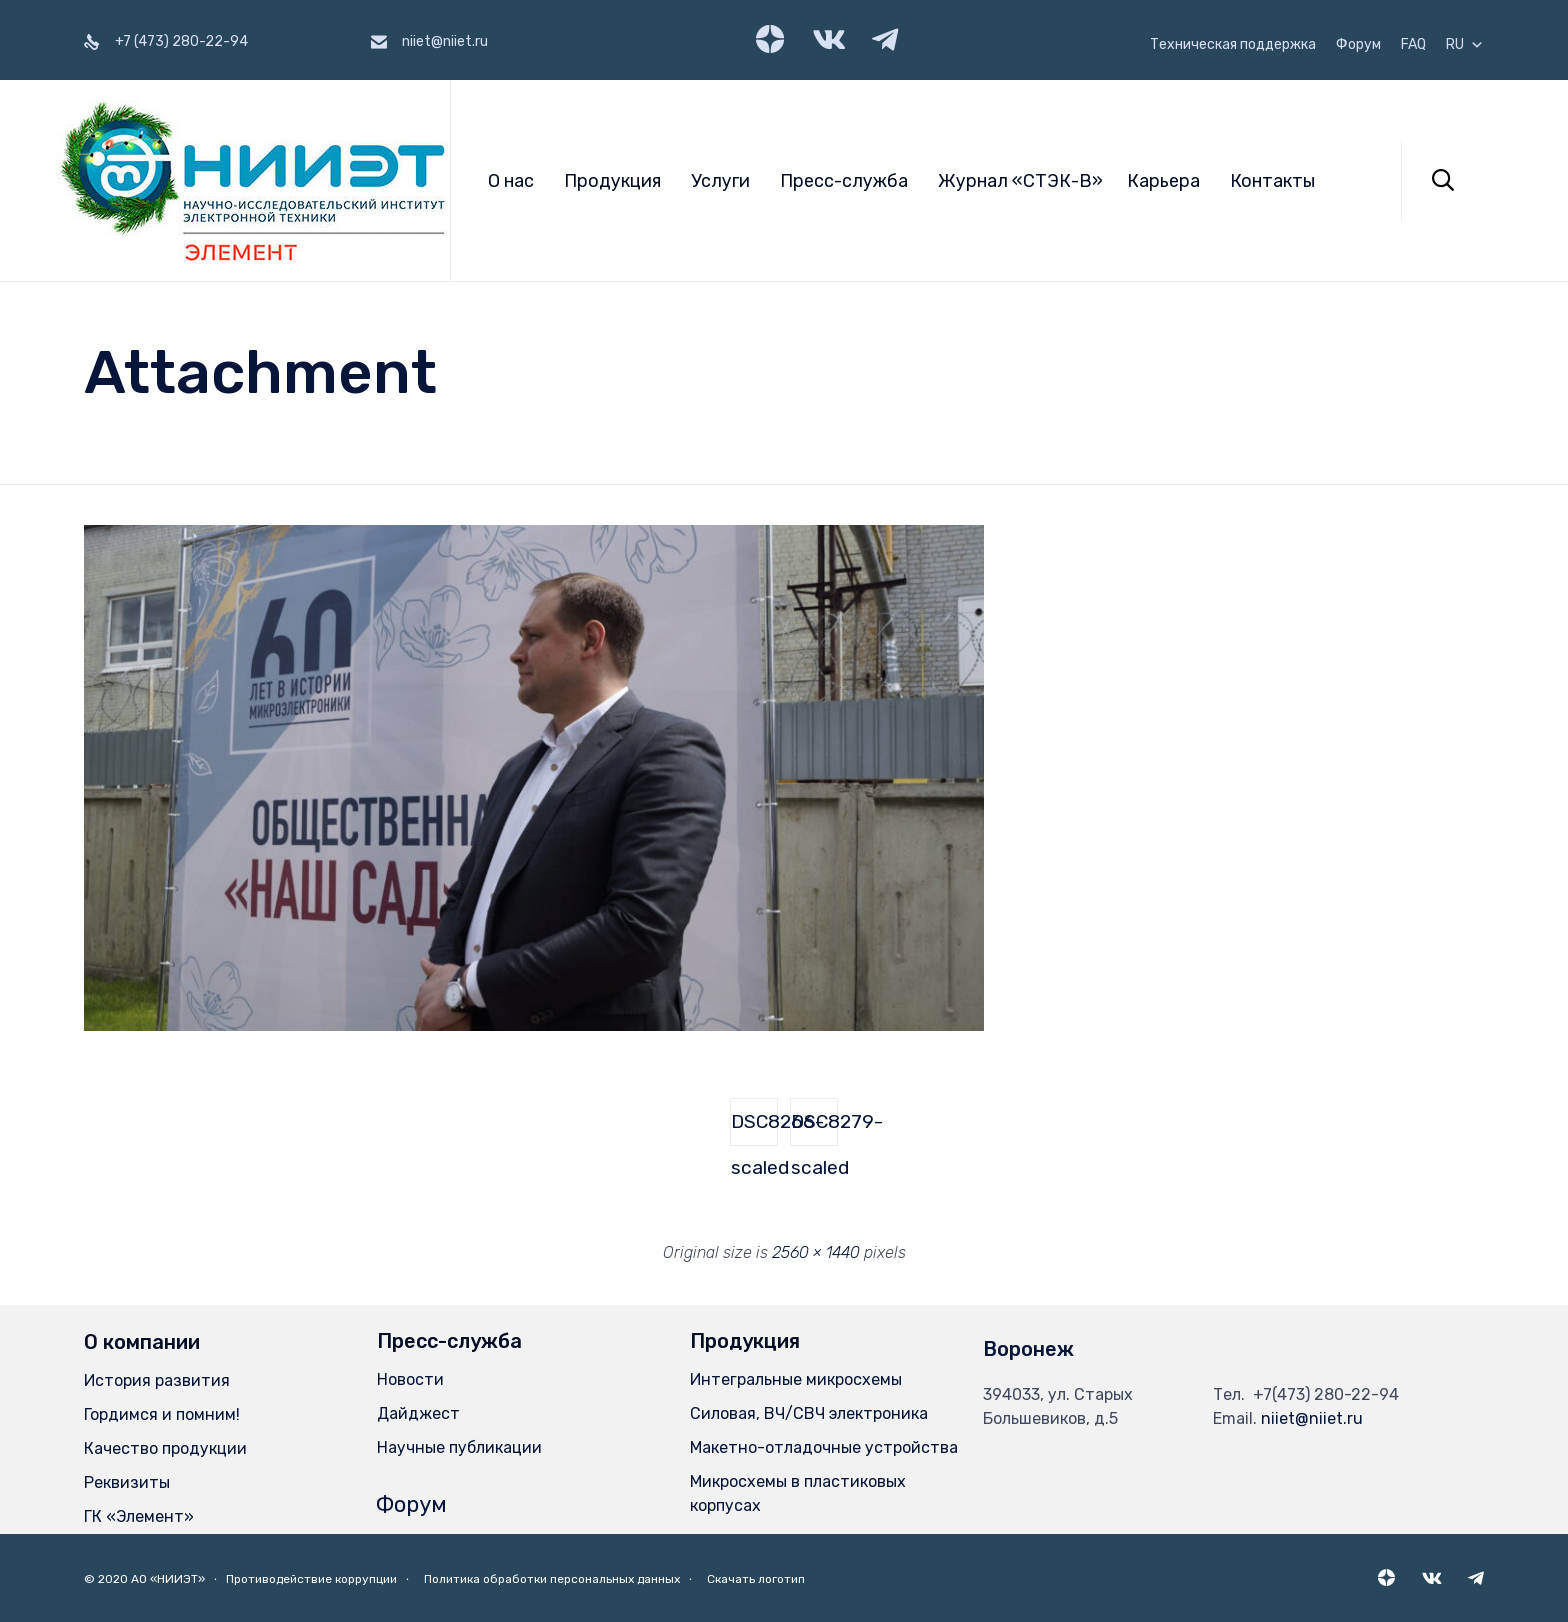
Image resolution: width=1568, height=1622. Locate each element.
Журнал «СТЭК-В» (1020, 181)
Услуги (720, 181)
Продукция (612, 181)
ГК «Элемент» (139, 1516)
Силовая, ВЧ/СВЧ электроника (809, 1413)
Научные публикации (459, 1447)
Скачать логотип (756, 1579)
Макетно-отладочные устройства (824, 1447)
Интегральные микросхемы (796, 1379)
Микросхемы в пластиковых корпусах (798, 1493)
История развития (157, 1380)
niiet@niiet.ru (1312, 1418)
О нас (511, 181)
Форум (1358, 45)
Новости (410, 1379)
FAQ (1413, 45)
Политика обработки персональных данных (552, 1579)
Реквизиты (127, 1482)
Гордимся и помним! (162, 1414)
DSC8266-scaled (754, 1128)
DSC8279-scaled (814, 1128)
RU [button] (1465, 45)
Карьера (1163, 181)
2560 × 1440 (816, 1252)
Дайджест (418, 1413)
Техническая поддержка (1233, 45)
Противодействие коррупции (311, 1579)
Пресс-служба (844, 181)
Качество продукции (165, 1448)
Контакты (1272, 181)
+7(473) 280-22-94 (1326, 1394)
